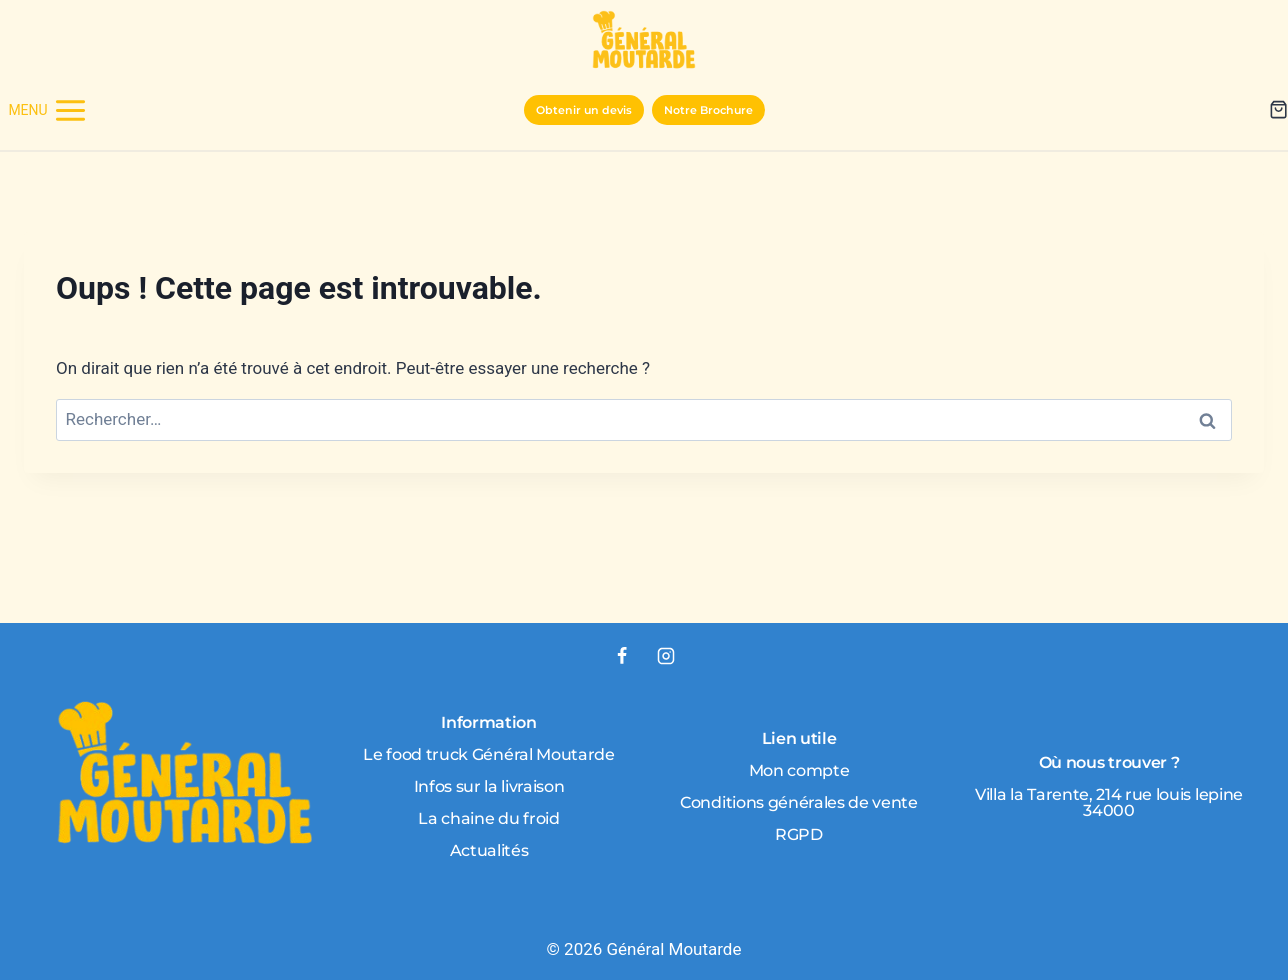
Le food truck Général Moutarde (488, 754)
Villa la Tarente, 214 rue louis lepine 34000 (1109, 802)
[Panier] (1278, 109)
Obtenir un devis (584, 110)
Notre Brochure (708, 110)
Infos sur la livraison (489, 786)
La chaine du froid (488, 818)
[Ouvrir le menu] (48, 110)
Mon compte (799, 770)
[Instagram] (666, 656)
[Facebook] (622, 656)
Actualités (489, 850)
